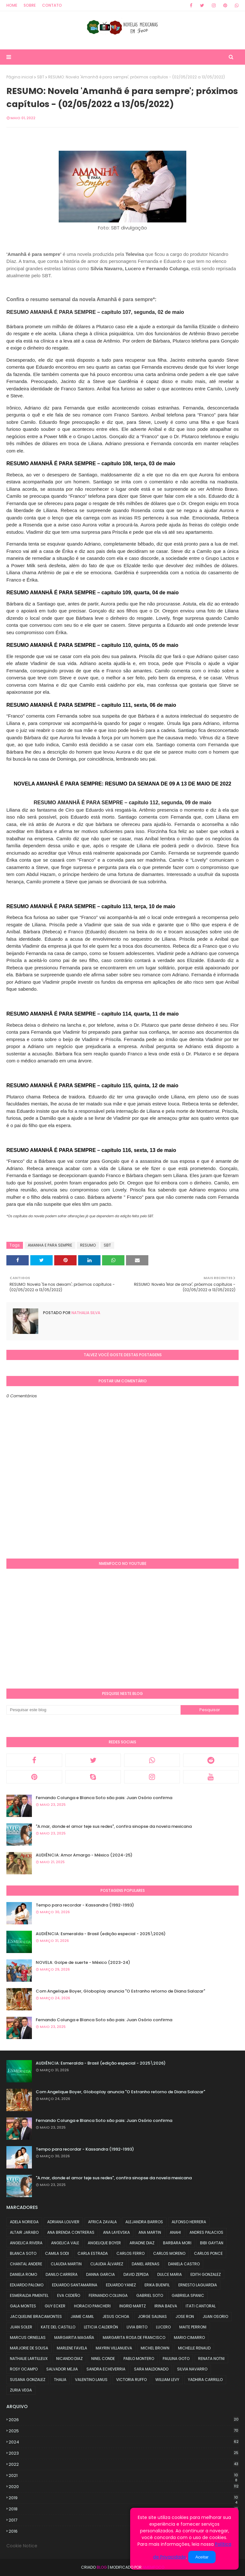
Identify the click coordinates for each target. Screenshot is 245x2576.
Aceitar (201, 2557)
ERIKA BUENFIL (157, 2285)
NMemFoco (153, 2567)
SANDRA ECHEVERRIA (105, 2369)
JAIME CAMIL (82, 2316)
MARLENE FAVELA (72, 2348)
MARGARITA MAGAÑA (74, 2337)
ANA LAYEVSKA (116, 2232)
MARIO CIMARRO (189, 2337)
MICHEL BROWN (155, 2348)
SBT (40, 77)
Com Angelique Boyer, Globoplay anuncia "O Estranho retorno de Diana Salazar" (120, 1991)
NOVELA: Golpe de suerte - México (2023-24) (83, 1962)
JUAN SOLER (21, 2327)
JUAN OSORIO (215, 2316)
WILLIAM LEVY (167, 2379)
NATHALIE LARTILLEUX (29, 2358)
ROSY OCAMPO (24, 2369)
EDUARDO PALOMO (26, 2285)
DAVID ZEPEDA (136, 2274)
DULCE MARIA (169, 2274)
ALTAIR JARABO (24, 2232)
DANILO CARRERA (62, 2274)
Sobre (30, 5)
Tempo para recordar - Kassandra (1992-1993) (85, 1905)
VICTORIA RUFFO (131, 2379)
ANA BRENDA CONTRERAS (70, 2232)
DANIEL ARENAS (146, 2264)
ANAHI (175, 2232)
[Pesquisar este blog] (93, 1710)
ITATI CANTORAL (201, 2306)
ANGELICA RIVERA (26, 2243)
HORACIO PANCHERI (92, 2306)
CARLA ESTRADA (93, 2253)
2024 (124, 2442)
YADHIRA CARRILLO (205, 2379)
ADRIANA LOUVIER (63, 2222)
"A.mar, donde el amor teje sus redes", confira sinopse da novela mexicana (114, 1826)
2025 (124, 2431)
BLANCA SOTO (23, 2253)
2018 (124, 2509)
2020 (124, 2487)
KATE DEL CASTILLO (58, 2327)
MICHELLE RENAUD (194, 2348)
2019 (124, 2498)
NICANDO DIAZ (69, 2358)
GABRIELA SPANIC (188, 2295)
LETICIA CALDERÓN (101, 2327)
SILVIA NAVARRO (192, 2369)
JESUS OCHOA (115, 2316)
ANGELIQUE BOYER (104, 2243)
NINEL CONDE (103, 2358)
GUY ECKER (55, 2306)
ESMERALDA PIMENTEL (29, 2295)
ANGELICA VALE (65, 2243)
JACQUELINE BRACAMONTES (36, 2316)
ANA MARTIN (149, 2232)
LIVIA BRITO (137, 2327)
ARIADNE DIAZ (142, 2243)
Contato (52, 5)
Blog (102, 2567)
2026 (124, 2420)
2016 (124, 2531)
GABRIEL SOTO (149, 2295)
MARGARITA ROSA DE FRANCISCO (134, 2337)
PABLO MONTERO (138, 2358)
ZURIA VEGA (21, 2390)
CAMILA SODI (57, 2253)
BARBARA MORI (177, 2243)
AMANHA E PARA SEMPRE (50, 1245)
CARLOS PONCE (208, 2253)
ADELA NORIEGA (24, 2222)
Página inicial (19, 77)
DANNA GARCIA (100, 2274)
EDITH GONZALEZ (205, 2274)
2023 (124, 2453)
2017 (124, 2520)
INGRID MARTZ (132, 2306)
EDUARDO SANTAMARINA (74, 2285)
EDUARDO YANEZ (121, 2285)
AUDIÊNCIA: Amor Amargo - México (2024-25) (84, 1855)
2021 (124, 2475)
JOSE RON (184, 2316)
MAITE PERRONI (192, 2327)
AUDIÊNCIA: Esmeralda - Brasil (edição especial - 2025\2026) (101, 1934)
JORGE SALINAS (152, 2316)
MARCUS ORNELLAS (28, 2337)
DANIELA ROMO (23, 2274)
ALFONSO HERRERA (189, 2222)
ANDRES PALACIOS (206, 2232)
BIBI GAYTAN (211, 2243)
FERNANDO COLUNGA (108, 2295)
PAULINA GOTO (176, 2358)
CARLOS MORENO (169, 2253)
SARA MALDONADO (151, 2369)
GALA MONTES (23, 2306)
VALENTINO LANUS (91, 2379)
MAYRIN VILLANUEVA (114, 2348)
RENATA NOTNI (211, 2358)
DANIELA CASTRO (184, 2264)
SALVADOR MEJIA (62, 2369)
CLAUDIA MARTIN (66, 2264)
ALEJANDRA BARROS (144, 2222)
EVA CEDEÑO (68, 2295)
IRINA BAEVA (165, 2306)
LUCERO (163, 2327)
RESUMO (88, 1245)
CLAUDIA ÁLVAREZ (106, 2264)
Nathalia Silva (85, 1312)
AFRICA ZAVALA (102, 2222)
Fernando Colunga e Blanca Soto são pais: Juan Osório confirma (104, 1798)
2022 (124, 2464)
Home (11, 5)
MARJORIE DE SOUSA (29, 2348)
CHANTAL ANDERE (26, 2264)
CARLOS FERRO (130, 2253)
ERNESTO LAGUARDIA (197, 2285)
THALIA (60, 2379)
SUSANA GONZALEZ (27, 2379)
